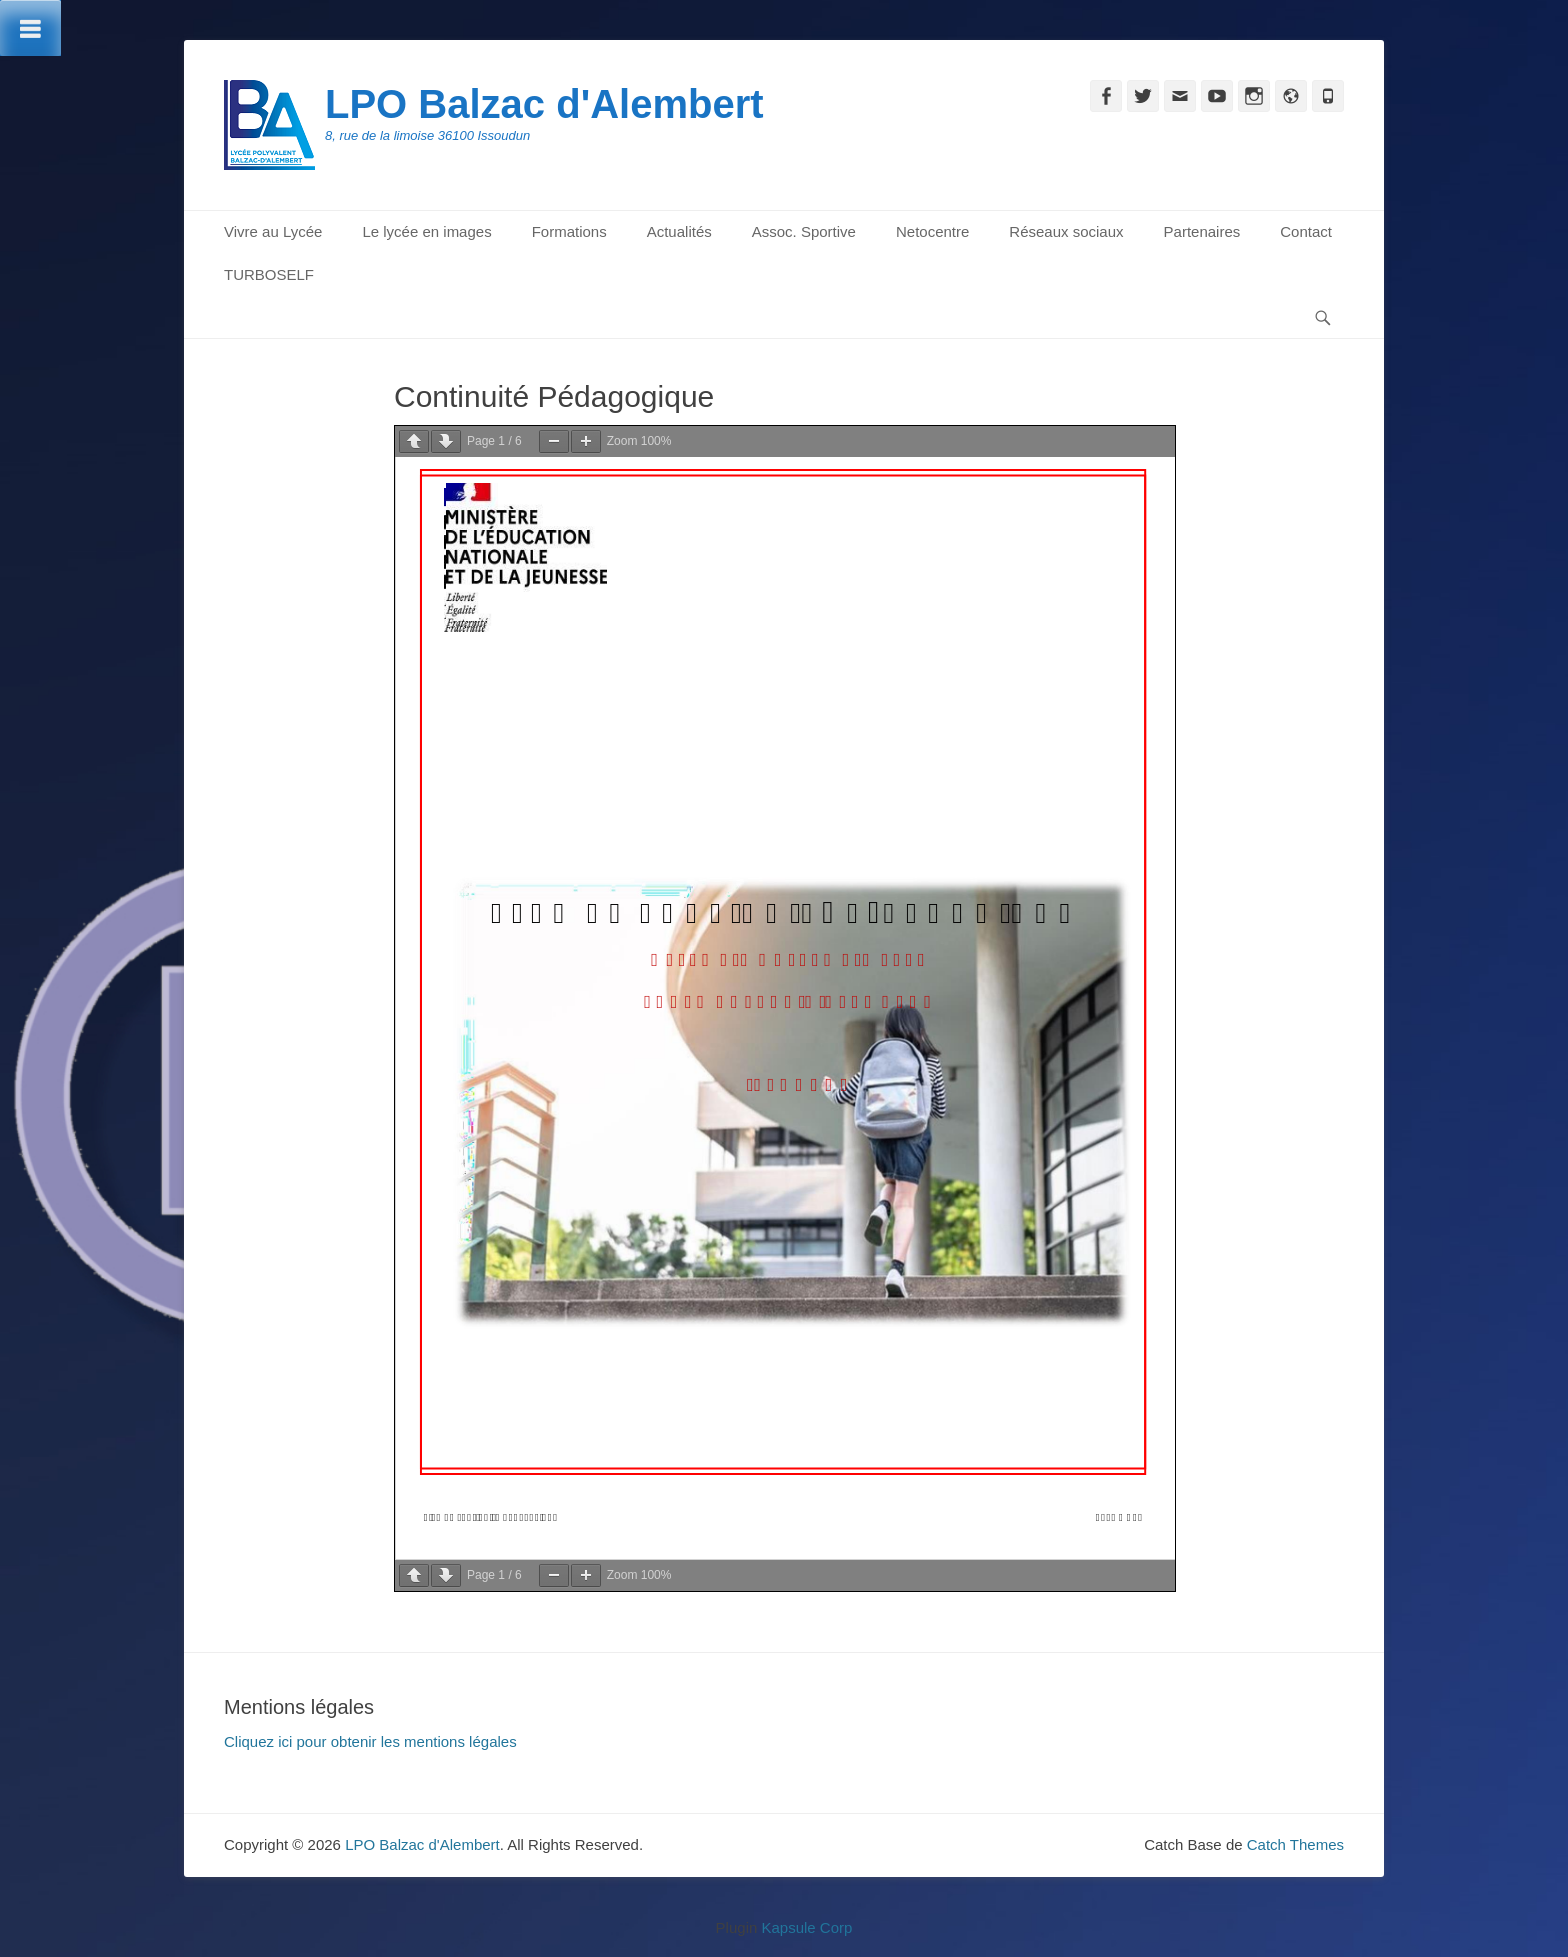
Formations (569, 231)
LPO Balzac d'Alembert (544, 104)
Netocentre (932, 231)
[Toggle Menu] (30, 28)
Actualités (679, 231)
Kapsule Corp (806, 1927)
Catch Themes (1295, 1844)
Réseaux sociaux (1066, 231)
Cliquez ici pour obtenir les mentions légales (370, 1741)
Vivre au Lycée (273, 231)
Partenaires (1202, 231)
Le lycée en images (426, 231)
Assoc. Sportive (804, 231)
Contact (1306, 231)
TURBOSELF (269, 274)
